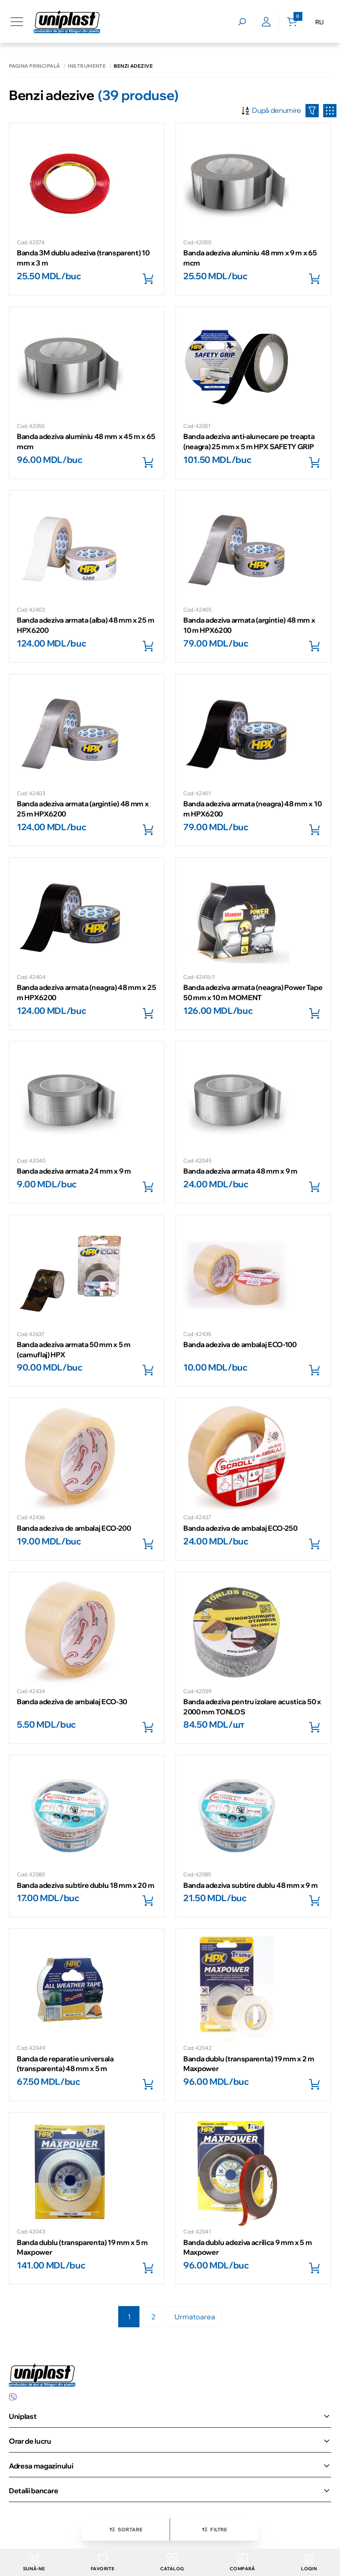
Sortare (125, 2529)
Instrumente (87, 66)
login (309, 2562)
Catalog (172, 2562)
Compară (242, 2562)
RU (319, 22)
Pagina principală (34, 66)
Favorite (102, 2562)
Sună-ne (34, 2562)
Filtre (214, 2529)
